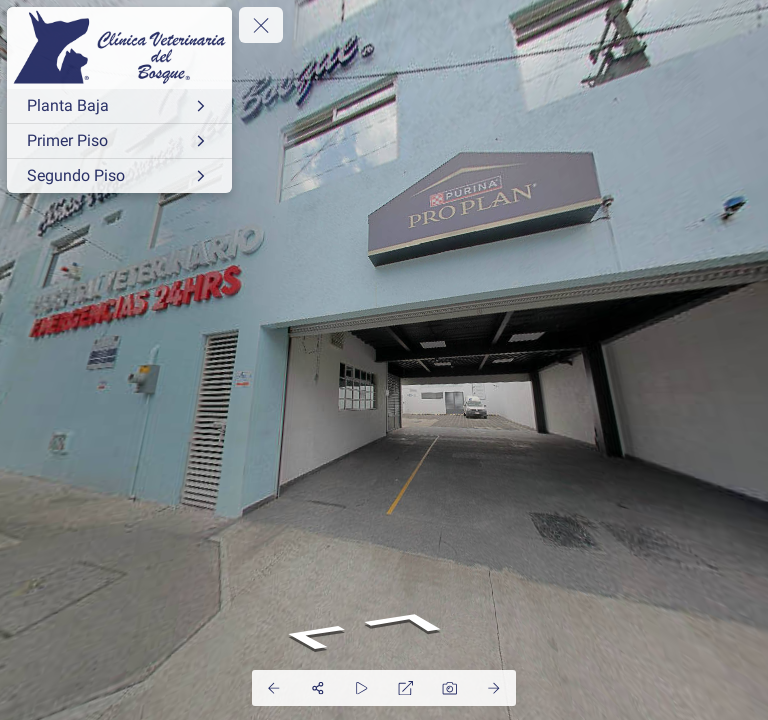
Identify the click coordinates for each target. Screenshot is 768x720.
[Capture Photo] (450, 688)
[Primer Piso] (119, 141)
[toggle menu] (261, 25)
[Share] (318, 688)
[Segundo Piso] (119, 176)
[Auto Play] (362, 688)
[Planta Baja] (119, 106)
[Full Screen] (406, 688)
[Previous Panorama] (274, 688)
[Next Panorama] (494, 688)
